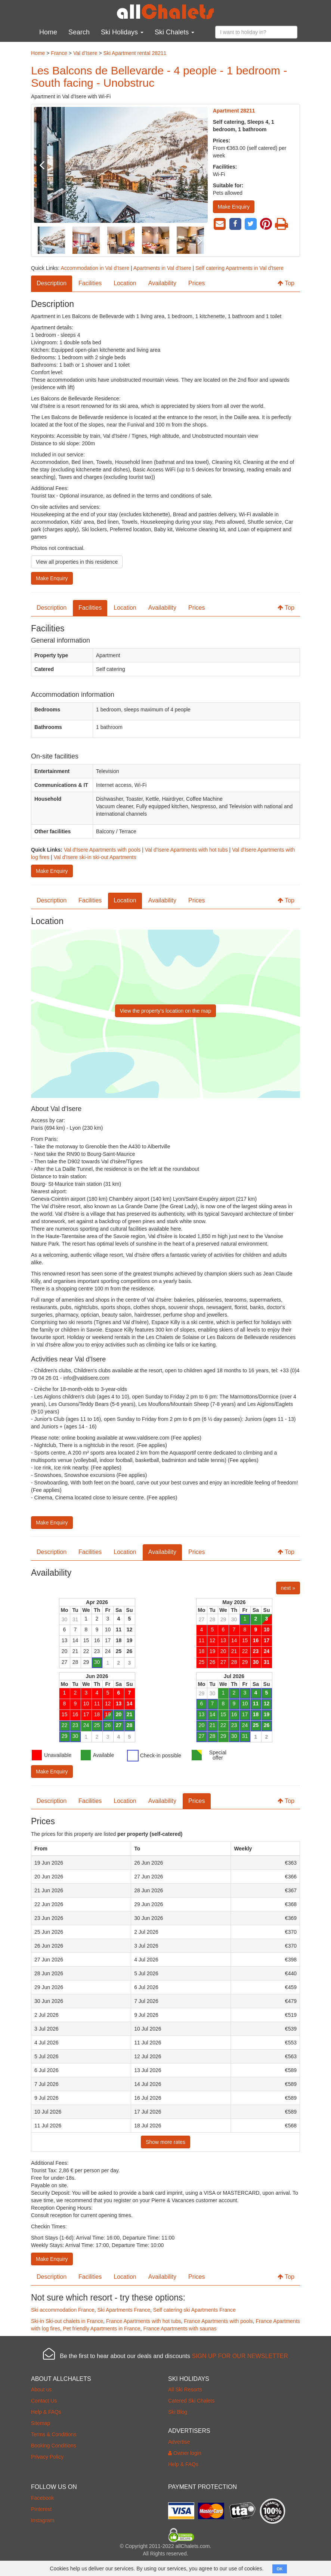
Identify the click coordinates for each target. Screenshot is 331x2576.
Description (51, 283)
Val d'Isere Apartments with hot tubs (186, 850)
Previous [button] (47, 164)
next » (288, 1588)
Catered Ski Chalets (191, 2401)
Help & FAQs (46, 2412)
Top (286, 283)
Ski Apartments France (123, 2310)
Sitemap (40, 2423)
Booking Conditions (53, 2446)
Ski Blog (177, 2412)
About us (41, 2389)
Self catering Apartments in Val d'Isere (239, 268)
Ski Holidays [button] (122, 32)
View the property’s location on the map (165, 1011)
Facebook (42, 2498)
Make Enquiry (234, 207)
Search (79, 32)
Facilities (90, 283)
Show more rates (165, 2142)
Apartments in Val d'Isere (162, 268)
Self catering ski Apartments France (194, 2310)
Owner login (184, 2453)
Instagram (42, 2520)
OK (279, 2569)
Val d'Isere (85, 53)
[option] (121, 165)
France (59, 53)
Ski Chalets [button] (174, 32)
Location (125, 283)
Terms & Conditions (53, 2434)
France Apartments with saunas (179, 2329)
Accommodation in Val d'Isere (95, 268)
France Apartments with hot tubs (143, 2321)
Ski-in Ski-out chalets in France (67, 2321)
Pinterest (41, 2509)
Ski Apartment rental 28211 (135, 53)
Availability (162, 283)
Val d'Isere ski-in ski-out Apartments (94, 857)
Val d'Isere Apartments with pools (102, 850)
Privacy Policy (47, 2457)
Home (48, 32)
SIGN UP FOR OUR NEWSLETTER (240, 2356)
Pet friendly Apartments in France (101, 2329)
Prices (196, 283)
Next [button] (195, 164)
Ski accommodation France (63, 2310)
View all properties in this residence (77, 562)
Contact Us (44, 2401)
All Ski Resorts (185, 2389)
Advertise (179, 2442)
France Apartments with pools (218, 2321)
